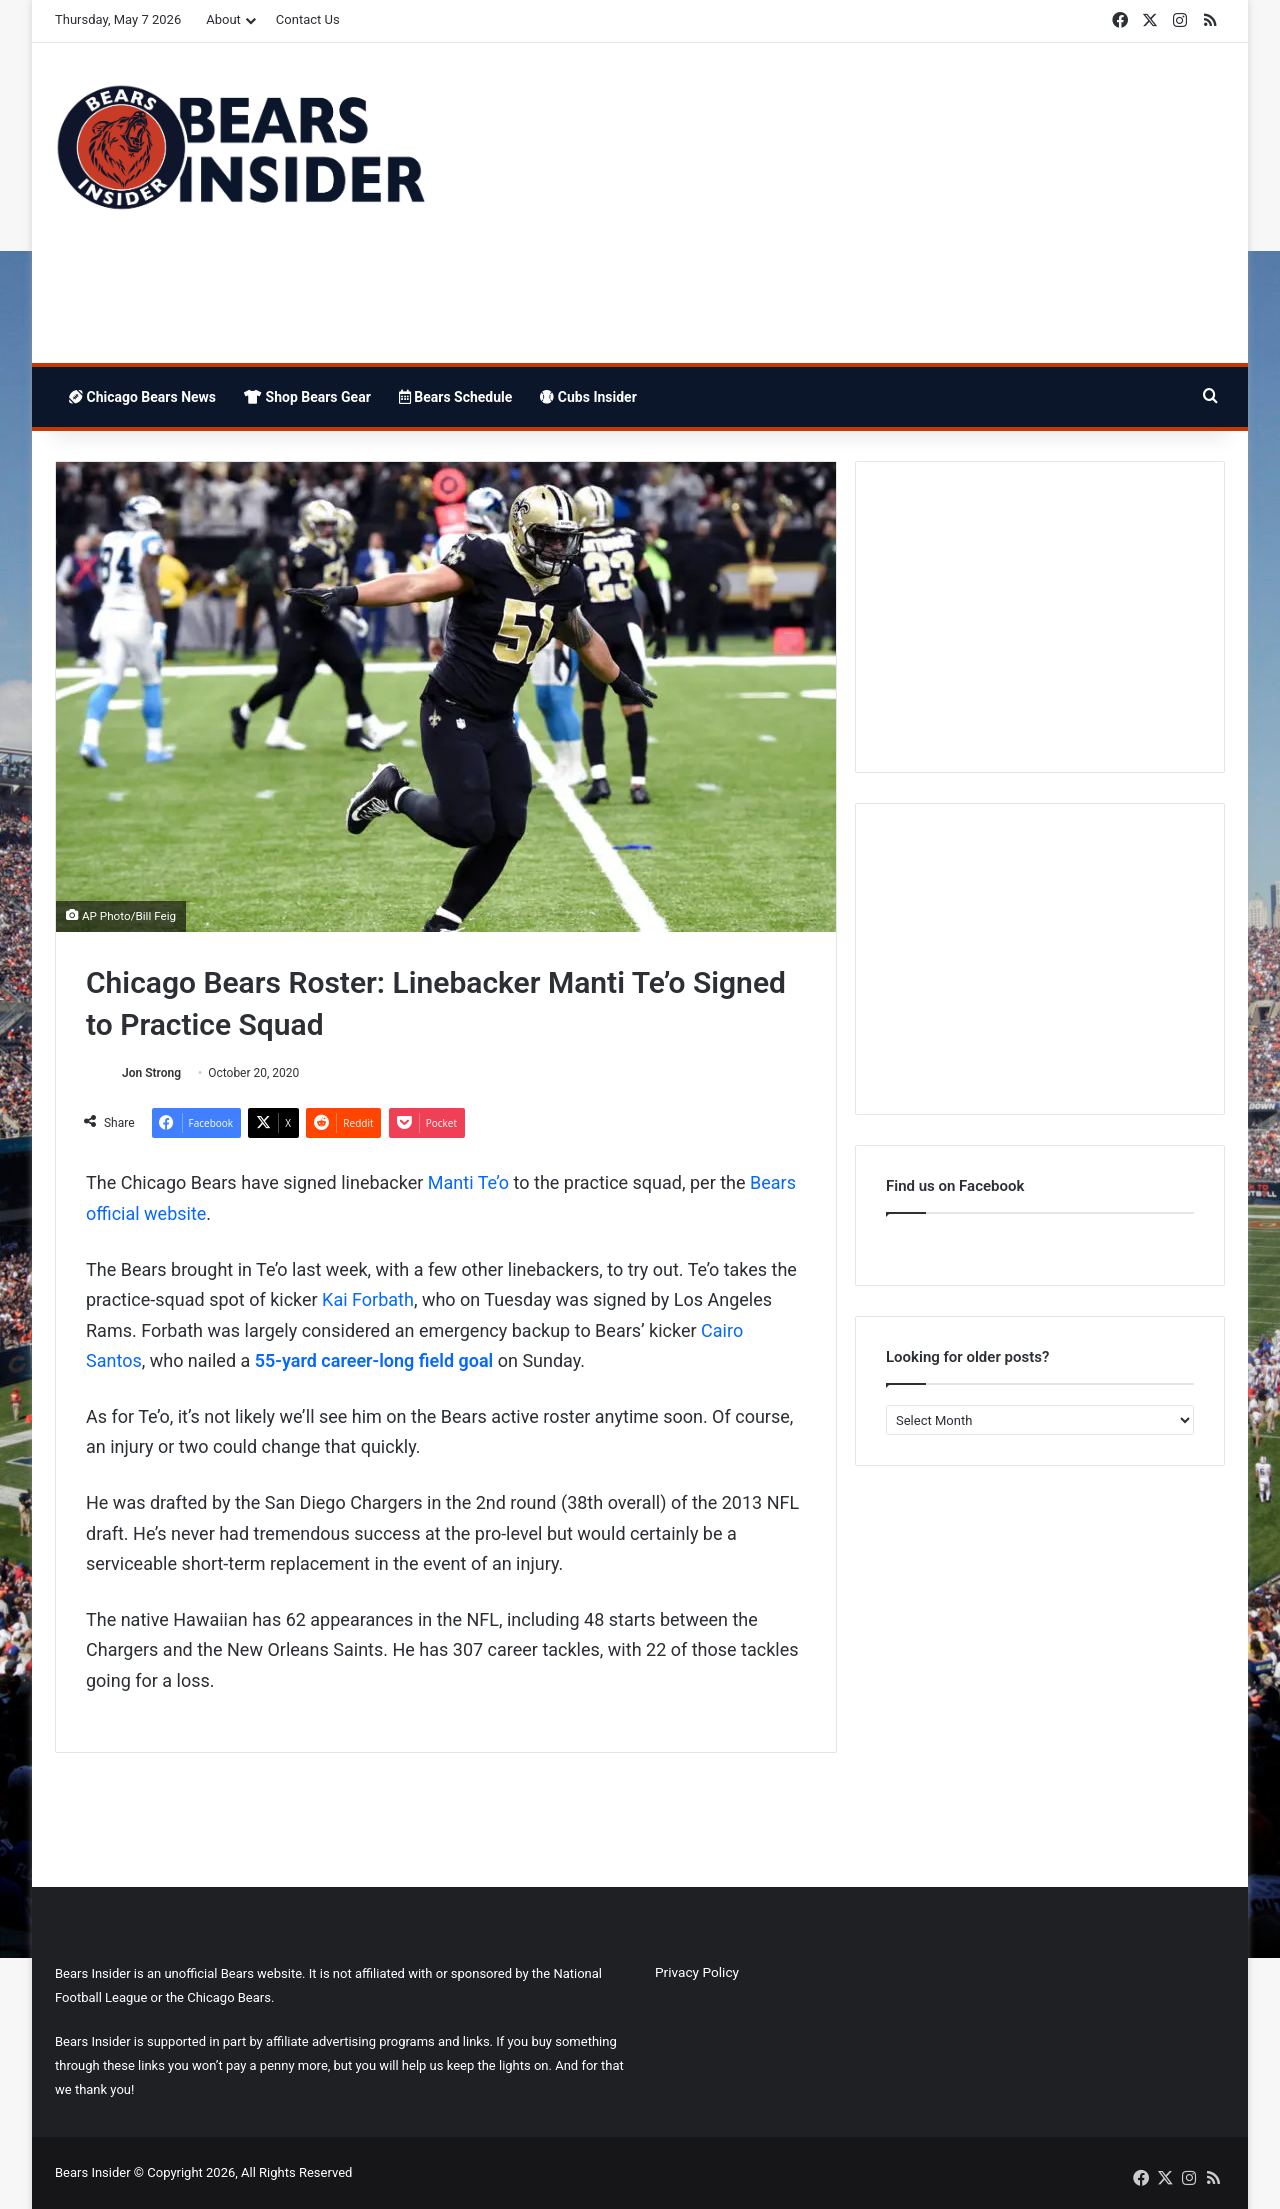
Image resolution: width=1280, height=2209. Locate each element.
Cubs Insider (588, 397)
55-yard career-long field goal (374, 1360)
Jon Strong (151, 1073)
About (223, 19)
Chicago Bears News (142, 397)
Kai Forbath (368, 1299)
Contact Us (308, 19)
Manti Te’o (468, 1182)
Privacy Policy (697, 1972)
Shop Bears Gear (307, 397)
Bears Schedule (456, 397)
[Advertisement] (840, 203)
